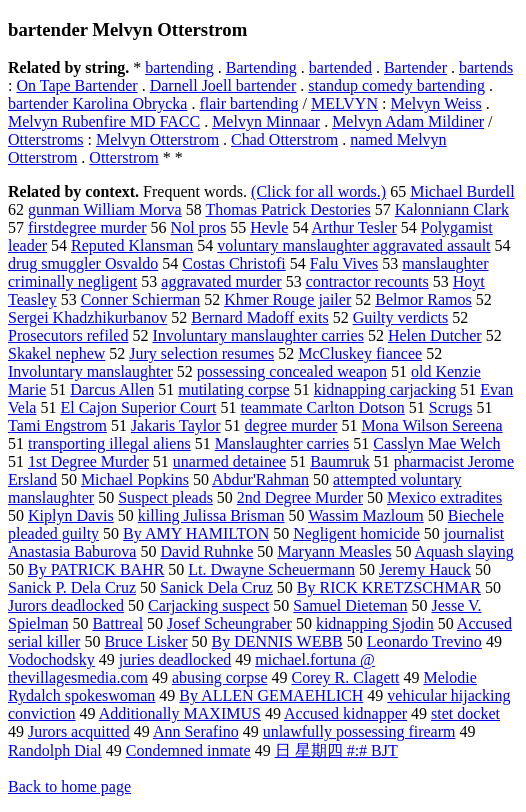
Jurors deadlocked (66, 605)
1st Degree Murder (88, 461)
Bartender (415, 67)
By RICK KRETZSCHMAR (389, 587)
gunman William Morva (105, 209)
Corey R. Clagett (345, 677)
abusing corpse (220, 677)
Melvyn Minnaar (266, 121)
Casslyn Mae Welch (436, 443)
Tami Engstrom (57, 425)
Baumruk (340, 461)
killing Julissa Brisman (211, 515)
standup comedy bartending (396, 85)
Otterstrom (123, 157)
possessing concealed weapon (292, 371)
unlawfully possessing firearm (359, 731)
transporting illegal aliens (109, 443)
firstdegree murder (87, 227)
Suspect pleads (165, 497)
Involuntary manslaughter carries (257, 335)
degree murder (291, 425)
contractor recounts (367, 281)
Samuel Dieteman (350, 605)
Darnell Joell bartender (223, 85)
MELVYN (344, 103)
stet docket (465, 713)
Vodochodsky (51, 659)
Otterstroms (46, 139)
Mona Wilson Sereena (431, 425)
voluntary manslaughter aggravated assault (353, 245)
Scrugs (451, 407)
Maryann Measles (334, 551)
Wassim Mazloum (366, 515)
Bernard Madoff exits (259, 317)
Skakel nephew (56, 353)
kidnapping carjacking (385, 389)
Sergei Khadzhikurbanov (87, 317)
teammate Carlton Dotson (322, 407)
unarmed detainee (229, 461)
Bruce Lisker (145, 641)
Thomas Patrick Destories (287, 209)
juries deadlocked (175, 659)
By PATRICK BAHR (96, 569)
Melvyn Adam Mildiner (408, 121)
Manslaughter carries (282, 443)
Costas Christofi (234, 263)
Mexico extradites (444, 497)
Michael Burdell (462, 191)
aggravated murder (221, 281)
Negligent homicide (356, 533)
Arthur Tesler (354, 227)
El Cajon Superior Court (138, 407)
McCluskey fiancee (360, 353)
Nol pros (199, 227)
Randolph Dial (55, 750)
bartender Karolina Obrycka (97, 103)
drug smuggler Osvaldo (83, 263)
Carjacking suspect (208, 605)
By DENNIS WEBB (277, 641)
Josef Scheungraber (229, 623)
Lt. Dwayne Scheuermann (271, 569)
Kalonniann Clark (452, 209)
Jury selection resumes (201, 353)
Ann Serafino (196, 731)
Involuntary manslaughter (90, 371)
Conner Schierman (141, 299)
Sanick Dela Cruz (216, 587)
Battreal (117, 623)
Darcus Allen (112, 389)
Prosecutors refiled (68, 335)
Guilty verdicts (401, 317)
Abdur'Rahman (260, 479)
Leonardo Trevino (424, 641)
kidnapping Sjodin (375, 623)
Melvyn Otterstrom (157, 139)
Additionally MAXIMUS (180, 713)
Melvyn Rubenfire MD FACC (104, 121)
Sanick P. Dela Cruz (72, 587)
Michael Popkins (135, 479)
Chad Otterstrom (284, 139)
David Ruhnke (206, 551)
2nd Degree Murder (300, 497)
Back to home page (69, 786)
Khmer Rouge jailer (287, 299)
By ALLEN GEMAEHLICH (271, 695)
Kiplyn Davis (71, 515)
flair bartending (248, 103)
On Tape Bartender (76, 85)
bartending (179, 67)
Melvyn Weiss (435, 103)
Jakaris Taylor (176, 425)
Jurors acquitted (79, 731)
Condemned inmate (188, 750)
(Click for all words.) (318, 191)
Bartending (261, 67)
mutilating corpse (234, 389)
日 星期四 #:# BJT (336, 750)
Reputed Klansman (132, 245)
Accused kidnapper (345, 713)
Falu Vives (344, 263)
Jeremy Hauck (425, 569)
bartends (486, 67)
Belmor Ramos (423, 299)
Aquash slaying (464, 551)
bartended (340, 67)
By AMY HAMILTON (196, 533)
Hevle (269, 227)
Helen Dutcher (435, 335)
